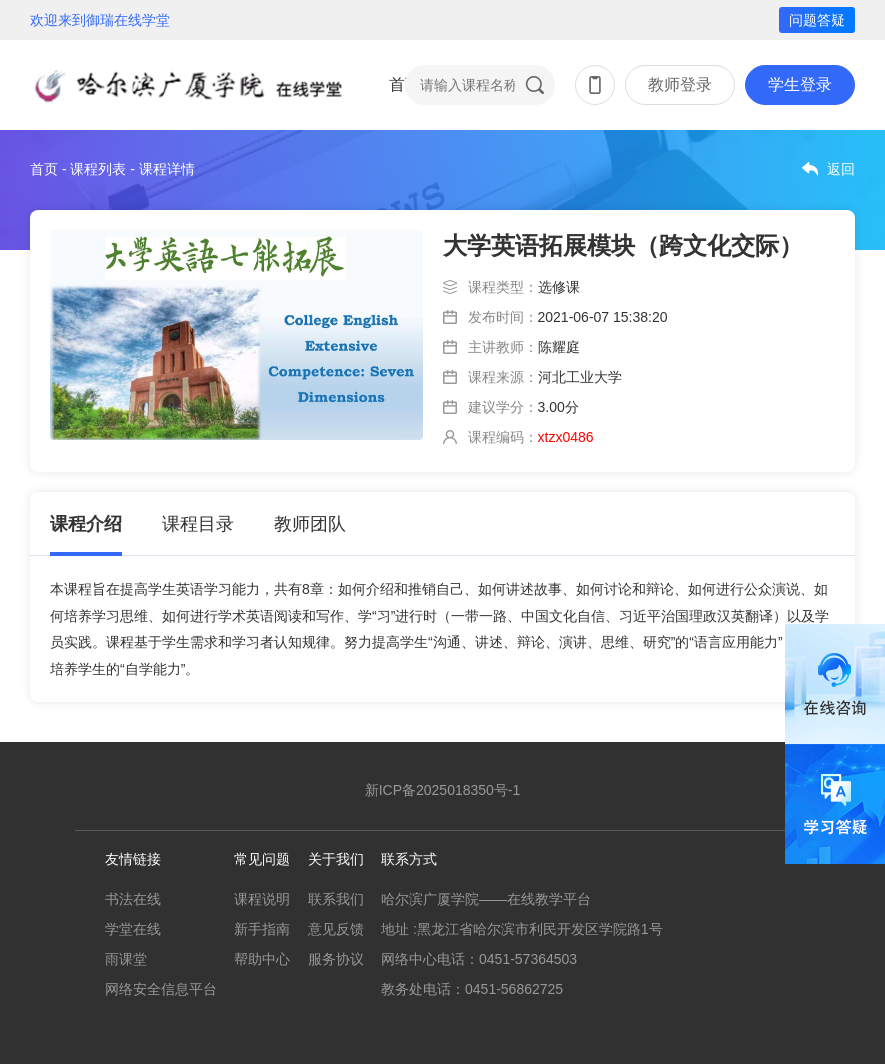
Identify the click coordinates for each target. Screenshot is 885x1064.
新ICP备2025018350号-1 (443, 790)
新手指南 (262, 929)
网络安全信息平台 (161, 989)
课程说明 (262, 899)
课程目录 (198, 524)
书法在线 (133, 899)
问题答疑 (817, 20)
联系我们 (336, 899)
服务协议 (336, 959)
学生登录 (800, 84)
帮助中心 (262, 959)
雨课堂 (126, 959)
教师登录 (680, 84)
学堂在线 (133, 929)
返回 (841, 169)
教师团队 (310, 524)
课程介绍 (86, 524)
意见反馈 (336, 929)
